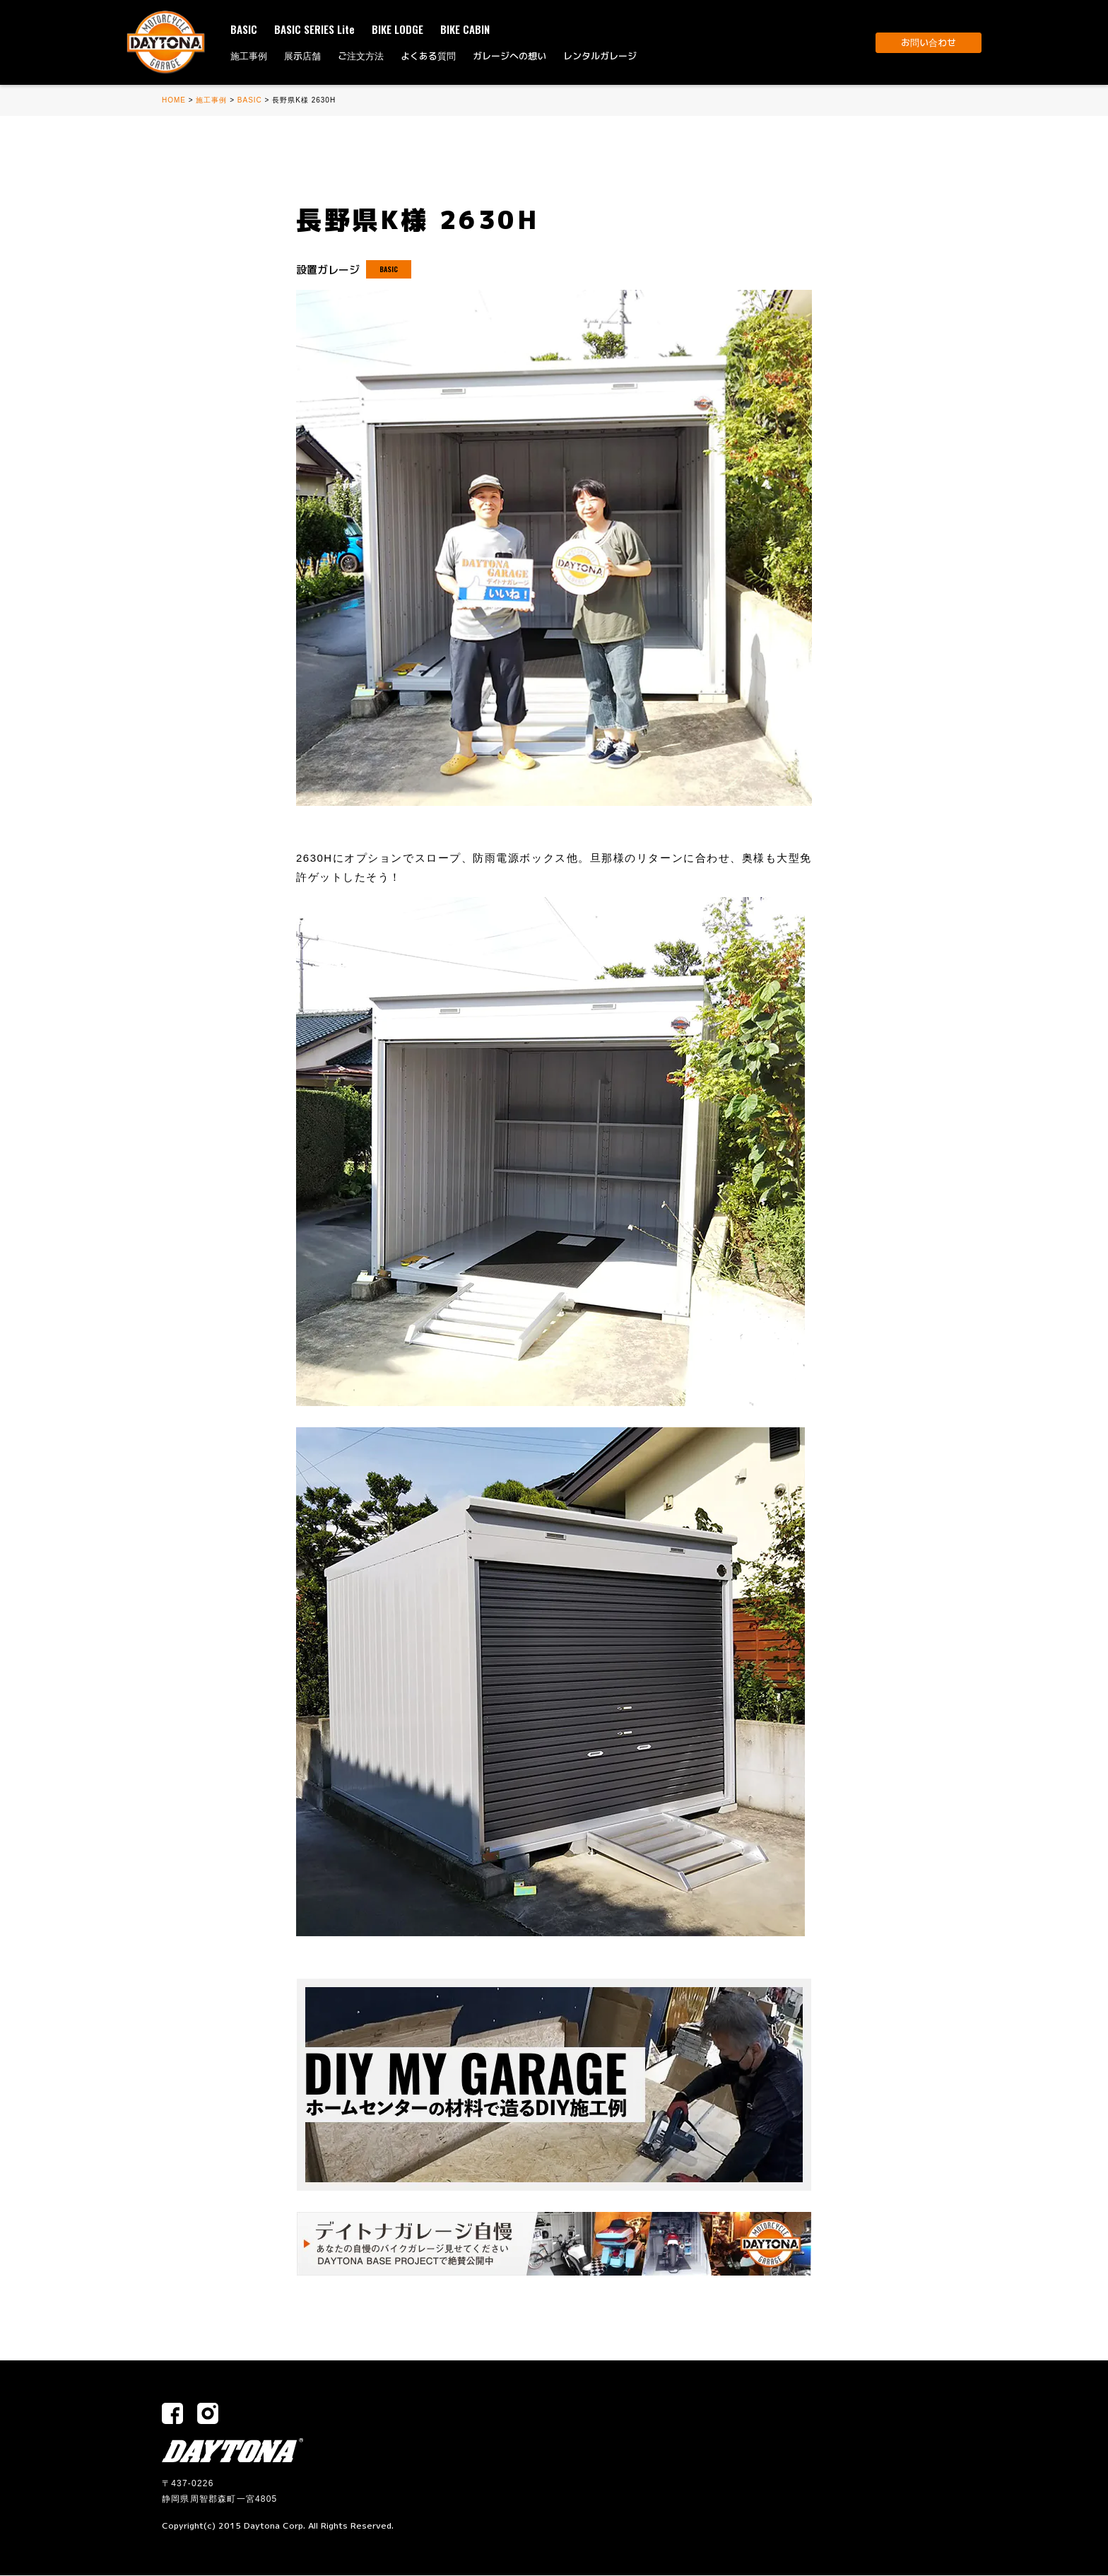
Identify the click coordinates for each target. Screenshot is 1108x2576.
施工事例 (248, 55)
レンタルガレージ (600, 55)
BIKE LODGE (397, 29)
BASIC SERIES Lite (314, 29)
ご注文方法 (361, 55)
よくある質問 (428, 55)
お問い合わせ (928, 42)
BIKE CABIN (465, 29)
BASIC (243, 29)
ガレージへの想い (509, 55)
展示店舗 (302, 55)
